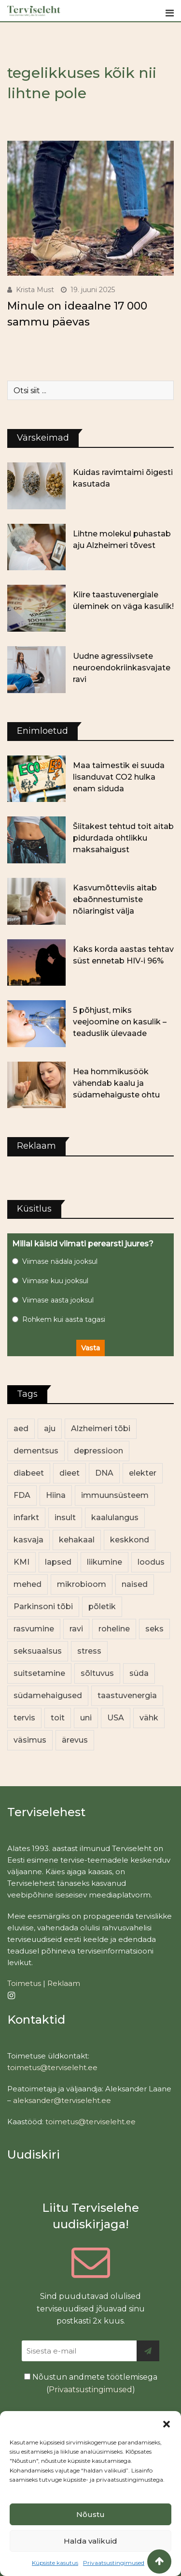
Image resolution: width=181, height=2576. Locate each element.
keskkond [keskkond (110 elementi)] (129, 1539)
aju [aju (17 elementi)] (50, 1428)
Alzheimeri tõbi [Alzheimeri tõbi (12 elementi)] (100, 1428)
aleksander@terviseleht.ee (62, 2100)
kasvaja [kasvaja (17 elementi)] (28, 1539)
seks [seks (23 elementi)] (154, 1628)
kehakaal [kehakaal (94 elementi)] (77, 1539)
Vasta (90, 1348)
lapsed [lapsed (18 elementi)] (58, 1562)
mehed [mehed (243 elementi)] (28, 1584)
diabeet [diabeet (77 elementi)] (29, 1473)
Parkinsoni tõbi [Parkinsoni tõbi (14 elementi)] (43, 1606)
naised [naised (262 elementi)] (135, 1584)
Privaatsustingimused (113, 2562)
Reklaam (63, 1983)
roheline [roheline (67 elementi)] (114, 1628)
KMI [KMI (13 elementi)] (21, 1562)
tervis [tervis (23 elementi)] (24, 1717)
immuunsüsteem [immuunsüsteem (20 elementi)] (115, 1495)
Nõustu (90, 2514)
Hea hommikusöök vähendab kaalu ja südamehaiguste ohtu (116, 1083)
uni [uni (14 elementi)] (86, 1717)
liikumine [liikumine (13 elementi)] (104, 1562)
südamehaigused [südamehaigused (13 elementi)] (48, 1695)
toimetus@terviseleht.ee (52, 2067)
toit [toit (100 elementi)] (58, 1717)
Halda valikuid (90, 2541)
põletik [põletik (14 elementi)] (102, 1606)
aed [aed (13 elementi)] (21, 1428)
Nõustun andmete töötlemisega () (90, 2383)
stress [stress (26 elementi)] (89, 1651)
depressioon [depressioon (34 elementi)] (98, 1450)
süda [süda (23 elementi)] (139, 1673)
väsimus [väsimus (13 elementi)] (30, 1740)
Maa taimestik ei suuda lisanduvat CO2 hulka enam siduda (119, 777)
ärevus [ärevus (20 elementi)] (75, 1740)
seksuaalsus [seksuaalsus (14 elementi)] (38, 1651)
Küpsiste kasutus (55, 2562)
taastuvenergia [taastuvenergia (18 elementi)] (127, 1695)
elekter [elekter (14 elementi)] (142, 1473)
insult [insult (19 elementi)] (65, 1517)
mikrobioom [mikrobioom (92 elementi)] (81, 1584)
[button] (166, 2423)
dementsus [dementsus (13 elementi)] (36, 1450)
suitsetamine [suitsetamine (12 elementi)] (39, 1673)
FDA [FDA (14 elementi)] (22, 1495)
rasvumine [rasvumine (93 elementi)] (34, 1628)
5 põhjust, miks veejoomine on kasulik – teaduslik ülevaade (120, 1022)
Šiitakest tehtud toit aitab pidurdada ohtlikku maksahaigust (123, 838)
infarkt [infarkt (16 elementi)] (26, 1517)
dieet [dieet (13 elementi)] (69, 1473)
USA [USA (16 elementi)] (115, 1717)
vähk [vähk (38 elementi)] (148, 1717)
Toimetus (24, 1983)
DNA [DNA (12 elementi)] (104, 1473)
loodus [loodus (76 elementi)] (151, 1562)
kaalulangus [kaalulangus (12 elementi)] (115, 1517)
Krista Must (35, 289)
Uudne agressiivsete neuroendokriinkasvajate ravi (121, 667)
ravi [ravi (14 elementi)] (76, 1628)
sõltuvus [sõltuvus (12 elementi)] (97, 1673)
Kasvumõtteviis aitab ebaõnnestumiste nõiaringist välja (115, 899)
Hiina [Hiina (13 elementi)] (56, 1495)
